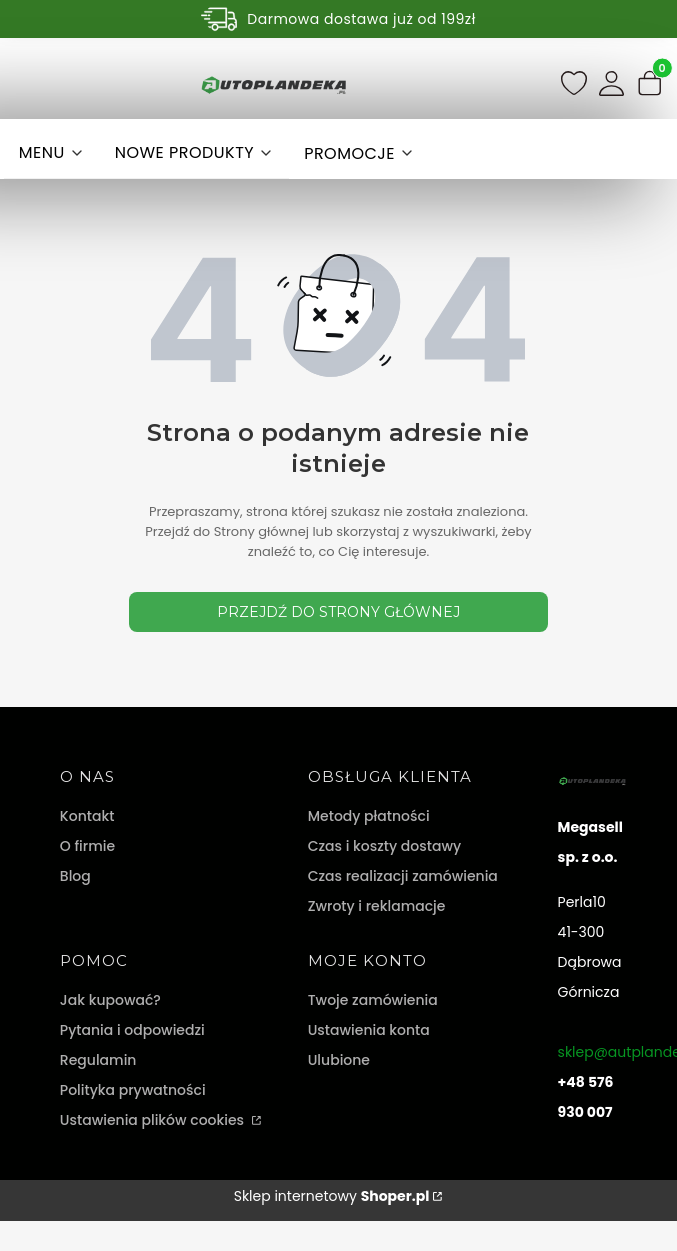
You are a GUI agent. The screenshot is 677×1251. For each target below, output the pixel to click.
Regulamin (98, 1060)
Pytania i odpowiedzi (132, 1030)
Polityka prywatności (133, 1090)
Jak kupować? (110, 1000)
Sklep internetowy (332, 1196)
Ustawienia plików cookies (154, 1120)
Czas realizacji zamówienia (403, 876)
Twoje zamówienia (373, 1000)
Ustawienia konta (369, 1030)
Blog (75, 876)
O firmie (87, 846)
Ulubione (339, 1060)
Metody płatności (369, 816)
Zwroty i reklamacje (377, 906)
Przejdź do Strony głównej (338, 612)
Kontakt (87, 816)
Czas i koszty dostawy (384, 846)
